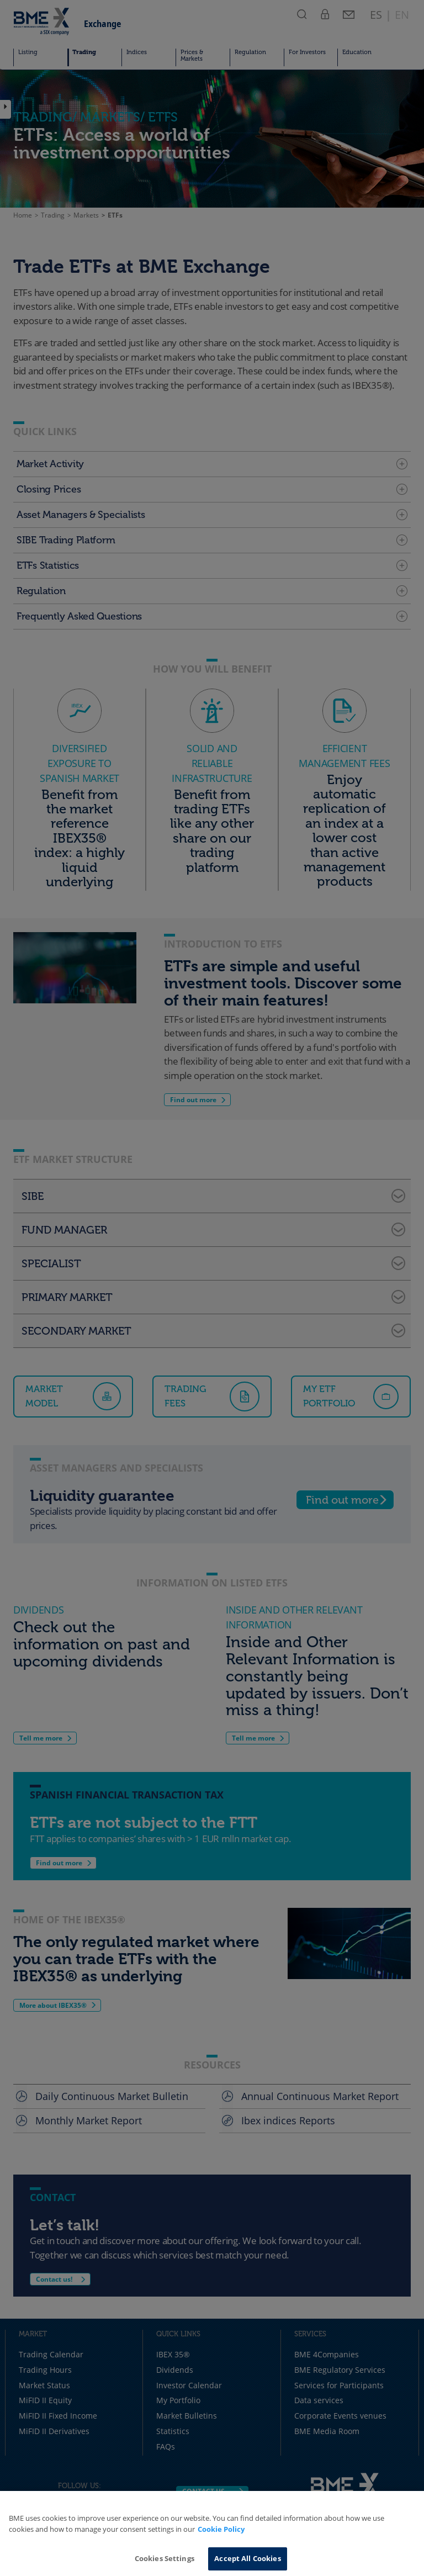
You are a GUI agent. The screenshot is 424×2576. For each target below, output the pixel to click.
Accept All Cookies (247, 2558)
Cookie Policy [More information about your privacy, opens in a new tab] (221, 2529)
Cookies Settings (164, 2558)
